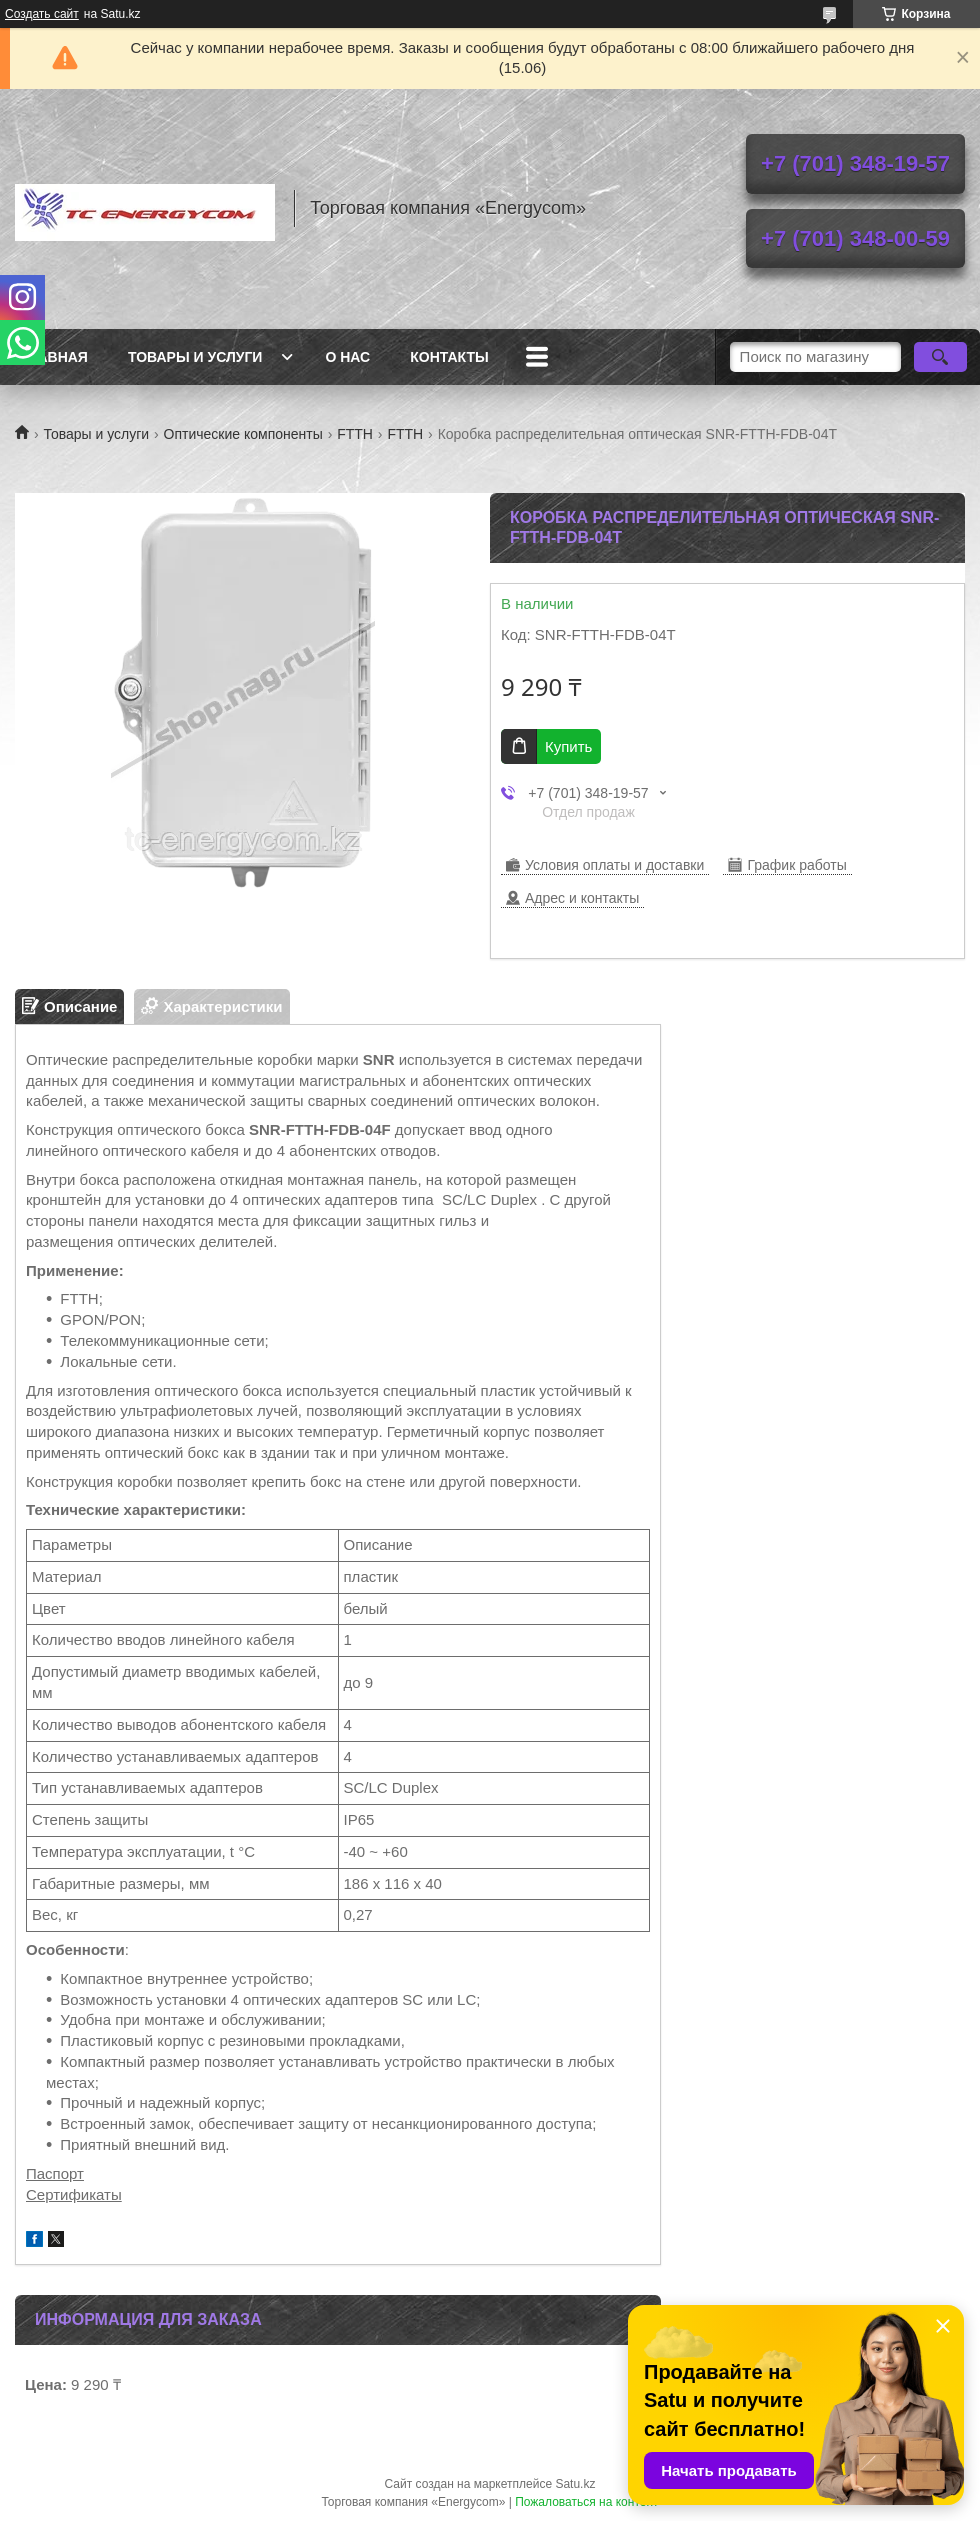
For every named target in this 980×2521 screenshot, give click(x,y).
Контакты (449, 357)
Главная (54, 357)
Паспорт (55, 2173)
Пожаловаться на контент (586, 2502)
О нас (347, 357)
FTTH (355, 434)
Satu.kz (575, 2484)
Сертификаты (74, 2194)
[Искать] (940, 357)
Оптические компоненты (243, 434)
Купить (568, 746)
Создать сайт (42, 14)
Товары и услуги (195, 357)
